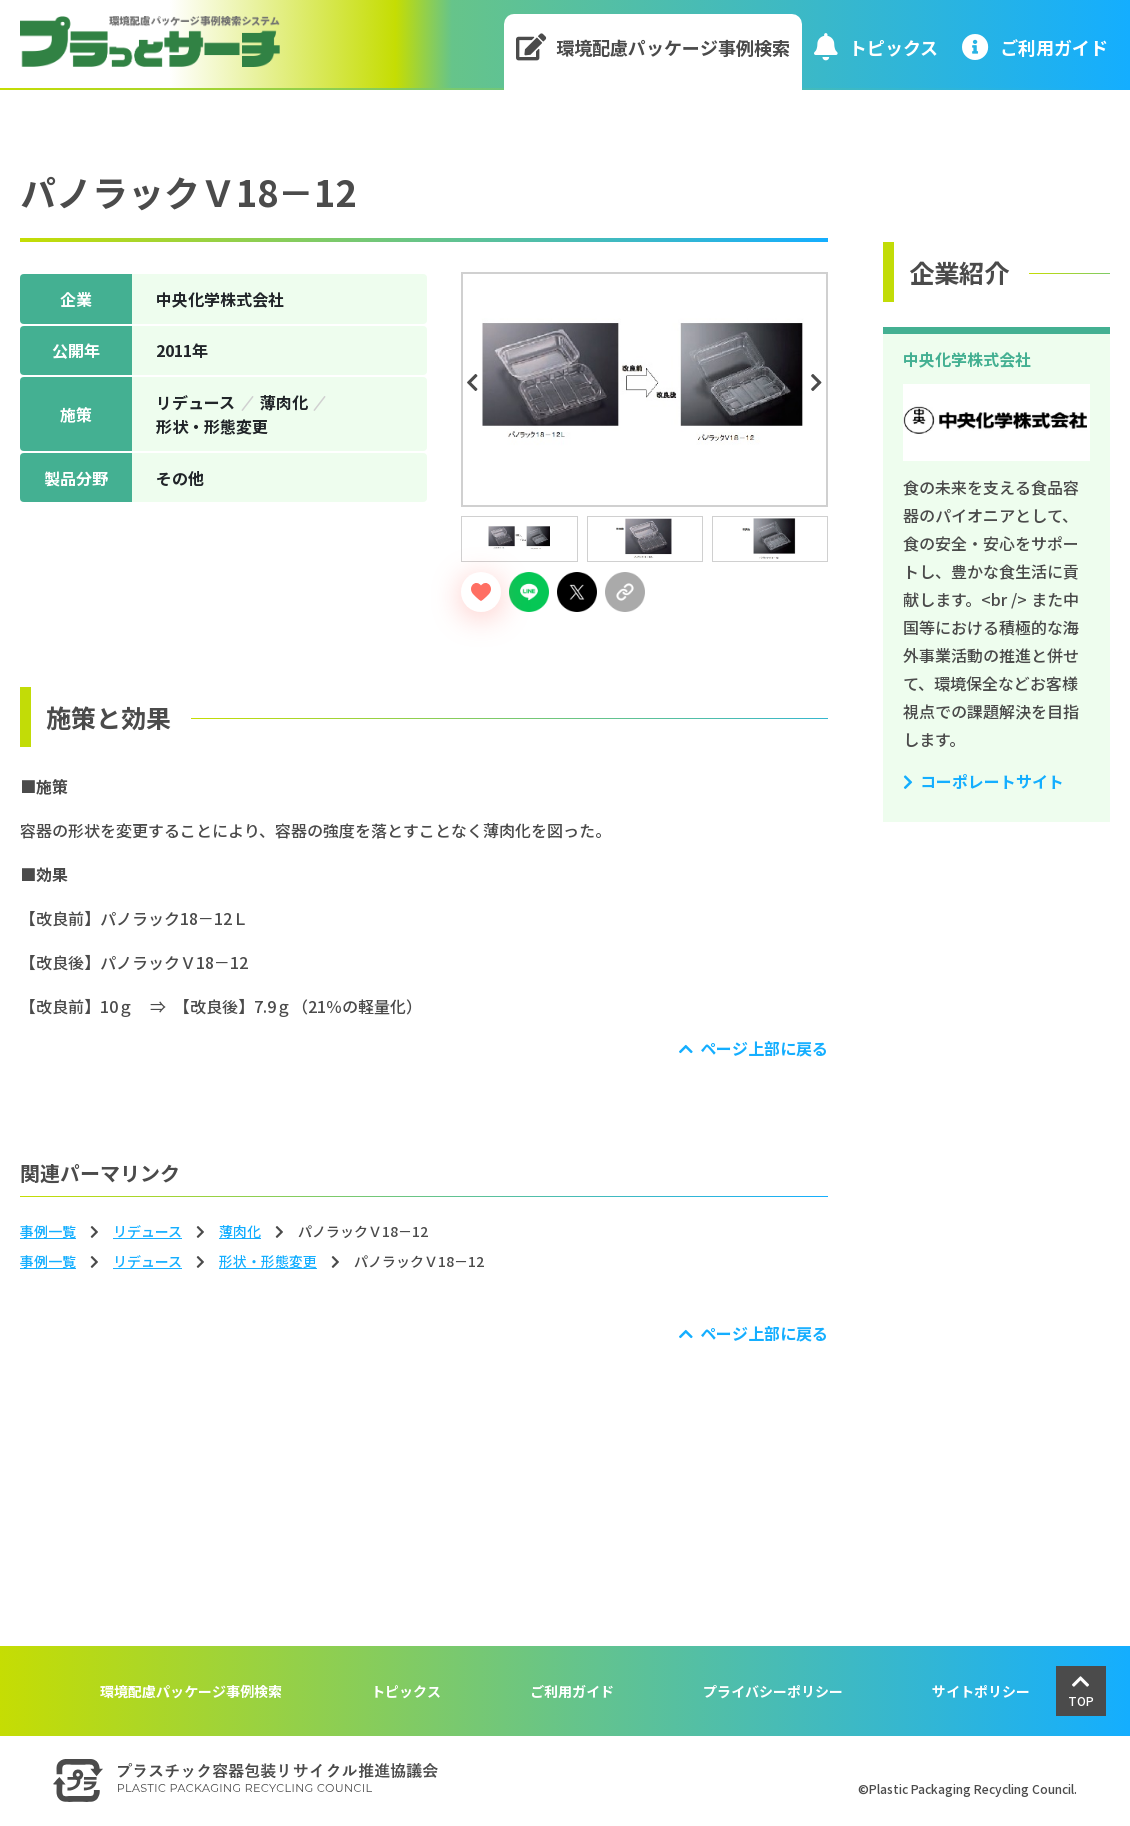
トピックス (876, 46)
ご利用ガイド (572, 1691)
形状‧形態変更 (268, 1261)
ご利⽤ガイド (1035, 46)
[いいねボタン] (481, 592)
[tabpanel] (644, 389)
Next (820, 383)
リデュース (147, 1231)
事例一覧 (48, 1231)
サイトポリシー (981, 1691)
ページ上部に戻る (764, 1048)
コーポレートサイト (992, 781)
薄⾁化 (240, 1231)
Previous (475, 383)
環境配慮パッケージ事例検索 (653, 46)
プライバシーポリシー (773, 1691)
